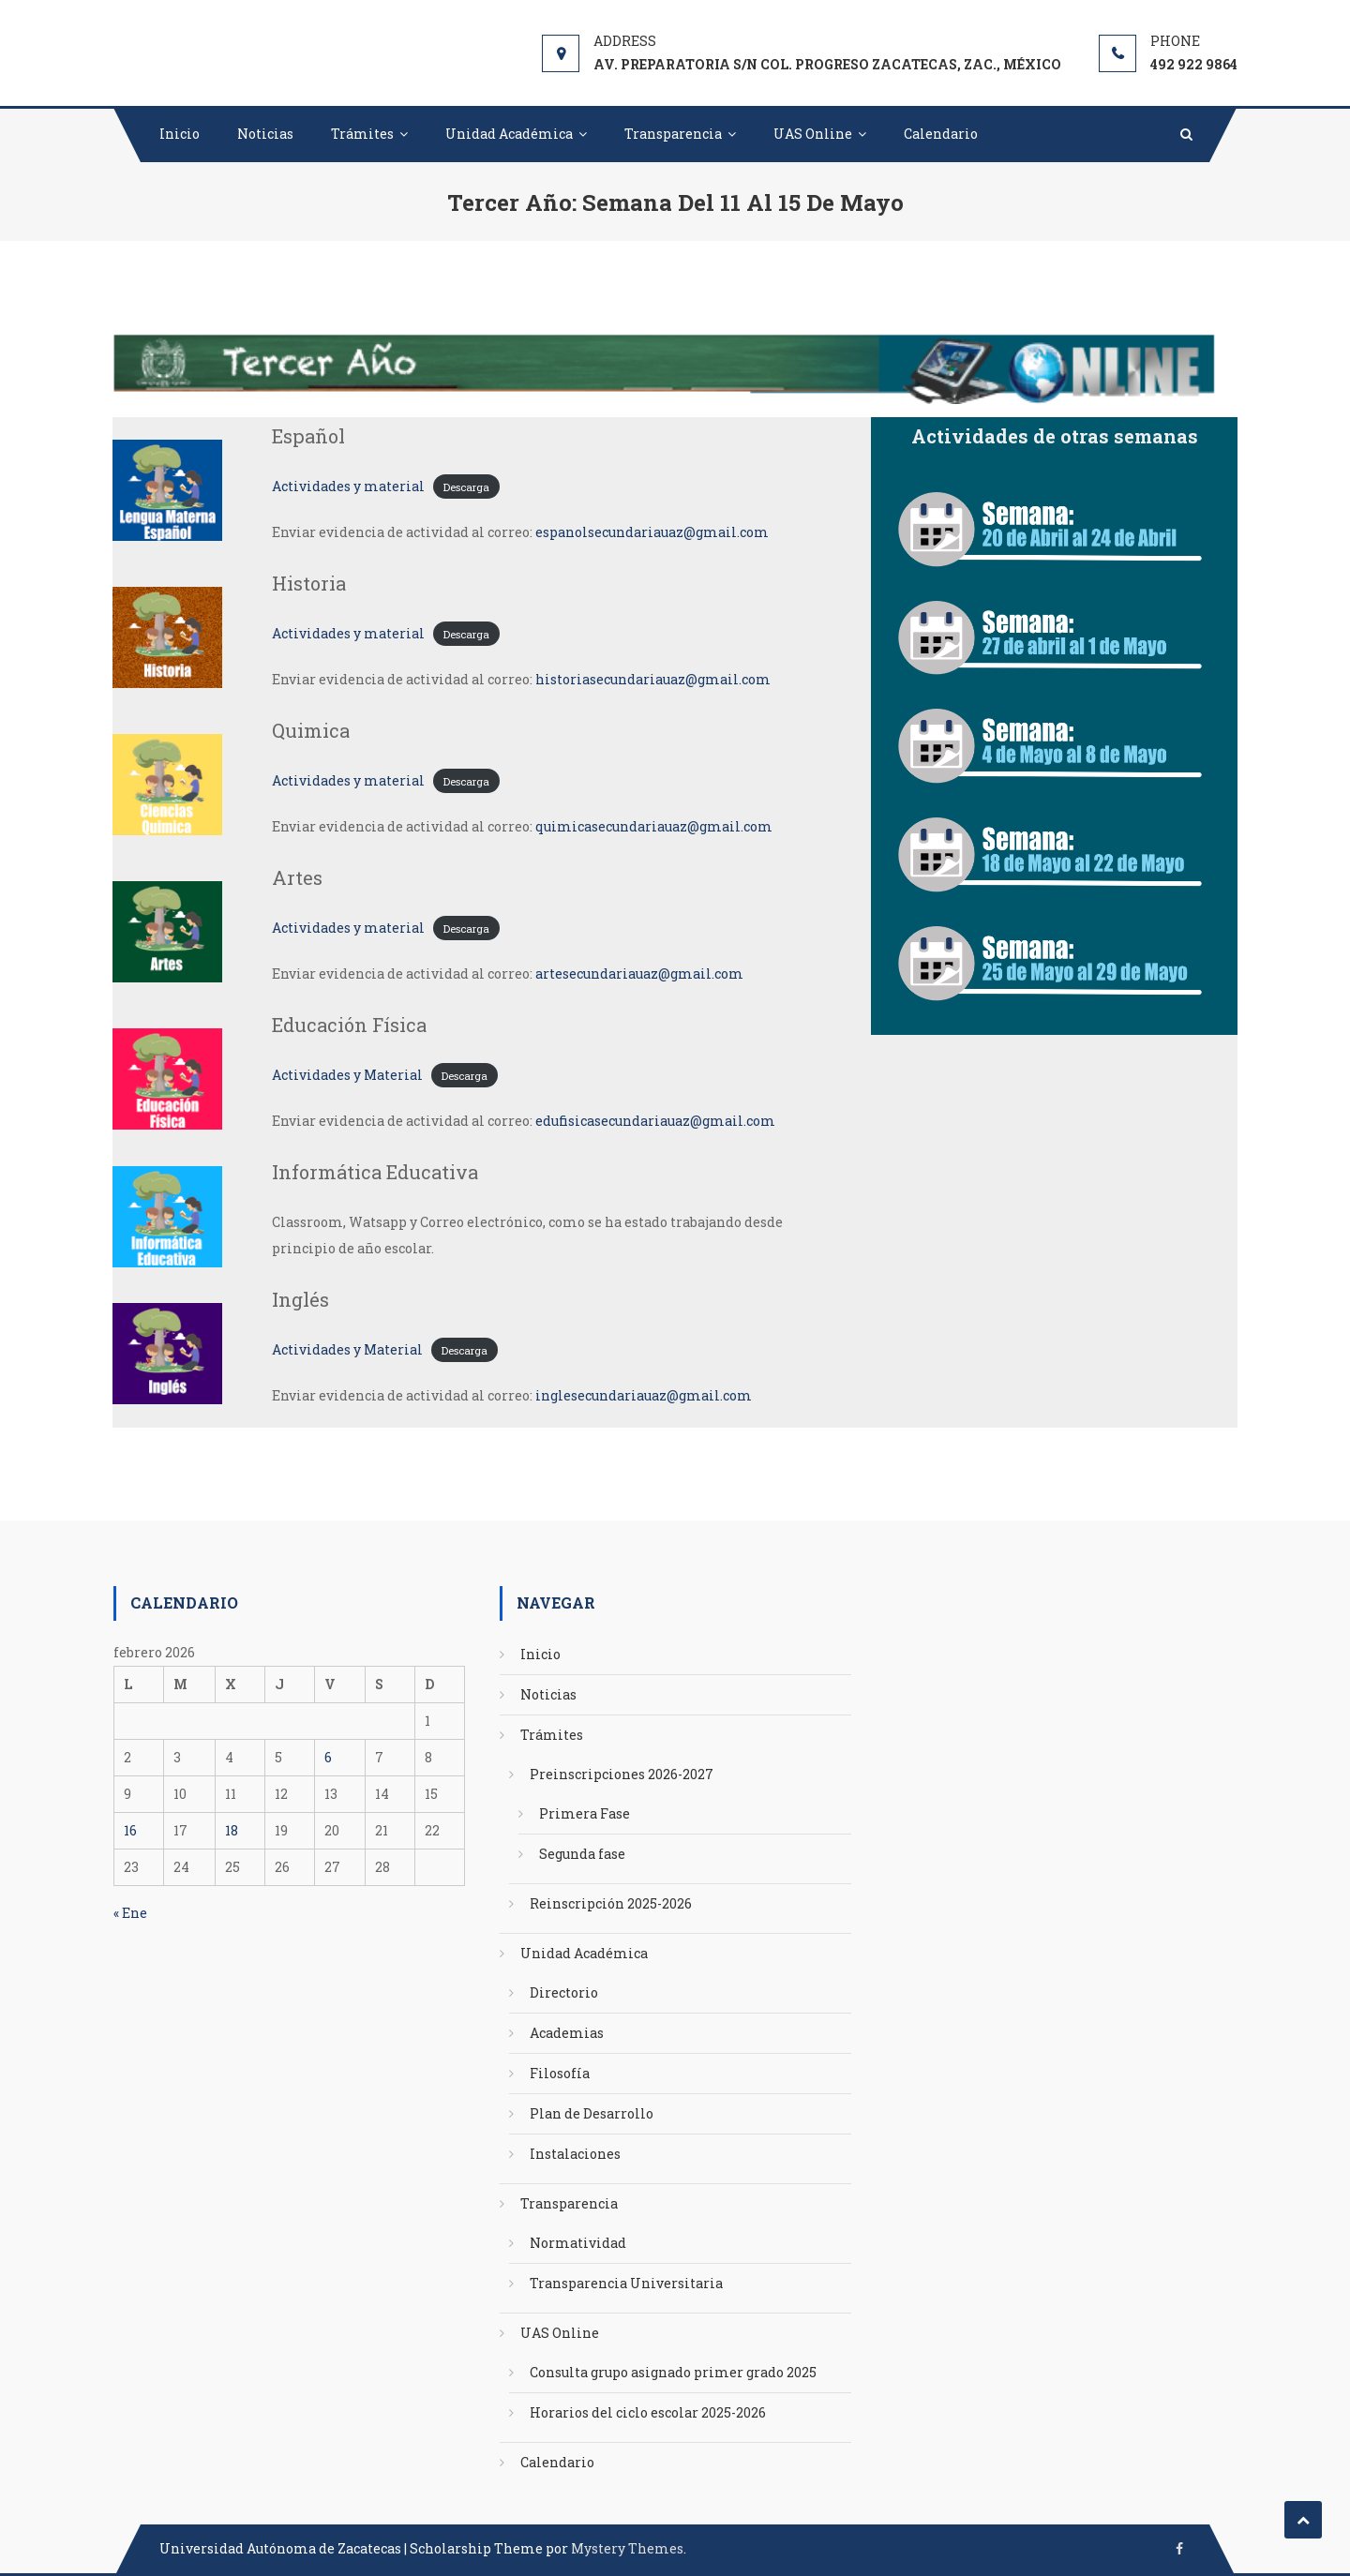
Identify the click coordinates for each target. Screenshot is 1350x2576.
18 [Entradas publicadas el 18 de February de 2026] (231, 1830)
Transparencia (673, 133)
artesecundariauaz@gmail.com (639, 973)
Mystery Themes (627, 2548)
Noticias (265, 133)
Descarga (466, 487)
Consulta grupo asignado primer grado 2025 (673, 2372)
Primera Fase (584, 1813)
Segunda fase (582, 1854)
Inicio (179, 133)
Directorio (564, 1992)
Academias (567, 2033)
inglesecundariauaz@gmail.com (643, 1395)
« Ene (130, 1913)
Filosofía (560, 2073)
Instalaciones (575, 2154)
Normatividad (578, 2243)
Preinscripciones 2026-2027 (621, 1774)
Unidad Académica (509, 133)
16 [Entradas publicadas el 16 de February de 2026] (130, 1830)
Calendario (941, 133)
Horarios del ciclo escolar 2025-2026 (648, 2412)
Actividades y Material (347, 1075)
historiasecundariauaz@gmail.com (653, 679)
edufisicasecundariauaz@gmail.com (655, 1121)
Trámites (362, 133)
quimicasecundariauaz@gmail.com (653, 826)
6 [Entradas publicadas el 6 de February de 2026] (328, 1757)
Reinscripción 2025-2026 (611, 1903)
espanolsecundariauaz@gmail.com (652, 532)
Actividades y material (348, 486)
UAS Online (812, 133)
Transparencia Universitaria (626, 2283)
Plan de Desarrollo (591, 2113)
